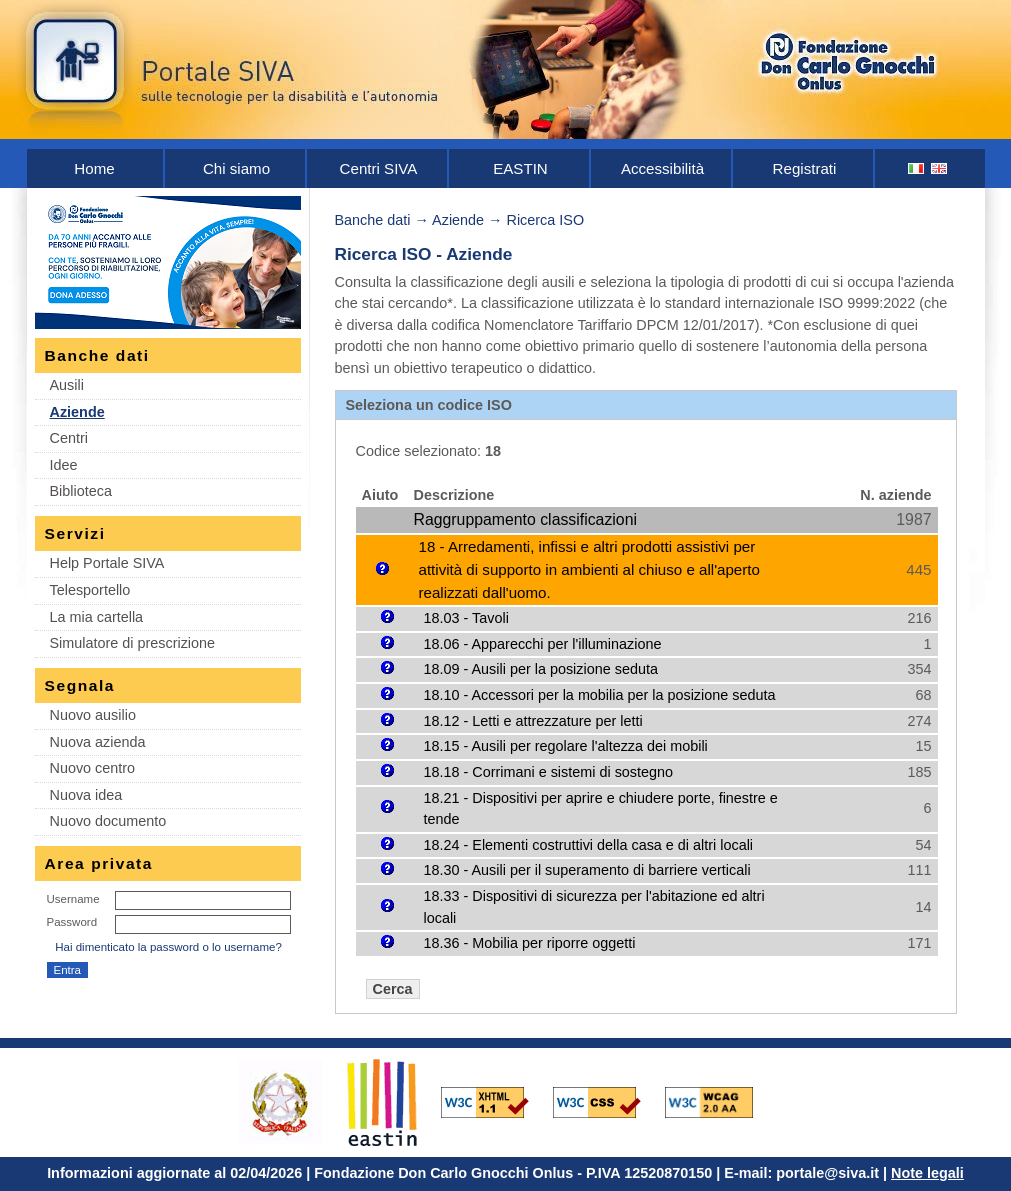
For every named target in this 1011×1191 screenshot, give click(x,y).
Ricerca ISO (546, 220)
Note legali (927, 1173)
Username (73, 899)
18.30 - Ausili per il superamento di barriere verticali (587, 870)
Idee (64, 465)
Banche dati (373, 220)
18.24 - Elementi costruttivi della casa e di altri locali (589, 845)
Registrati (805, 168)
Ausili (67, 385)
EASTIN (520, 168)
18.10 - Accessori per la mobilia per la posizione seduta (600, 695)
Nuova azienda (98, 742)
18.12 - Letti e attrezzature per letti (533, 721)
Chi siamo (236, 168)
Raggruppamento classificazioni (525, 519)
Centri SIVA (379, 168)
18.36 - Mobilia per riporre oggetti (530, 943)
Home (94, 168)
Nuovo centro (93, 768)
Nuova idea (86, 795)
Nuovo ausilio (93, 715)
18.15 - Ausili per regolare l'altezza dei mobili (566, 746)
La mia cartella (97, 617)
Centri (69, 438)
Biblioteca (81, 491)
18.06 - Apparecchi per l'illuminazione (543, 644)
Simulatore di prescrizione (133, 643)
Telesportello (90, 590)
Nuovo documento (108, 821)
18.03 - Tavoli (466, 618)
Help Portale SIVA (107, 563)
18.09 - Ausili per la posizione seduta (541, 669)
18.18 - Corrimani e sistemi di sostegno (549, 772)
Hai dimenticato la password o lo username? (168, 947)
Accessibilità (662, 168)
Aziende (77, 412)
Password (72, 922)
